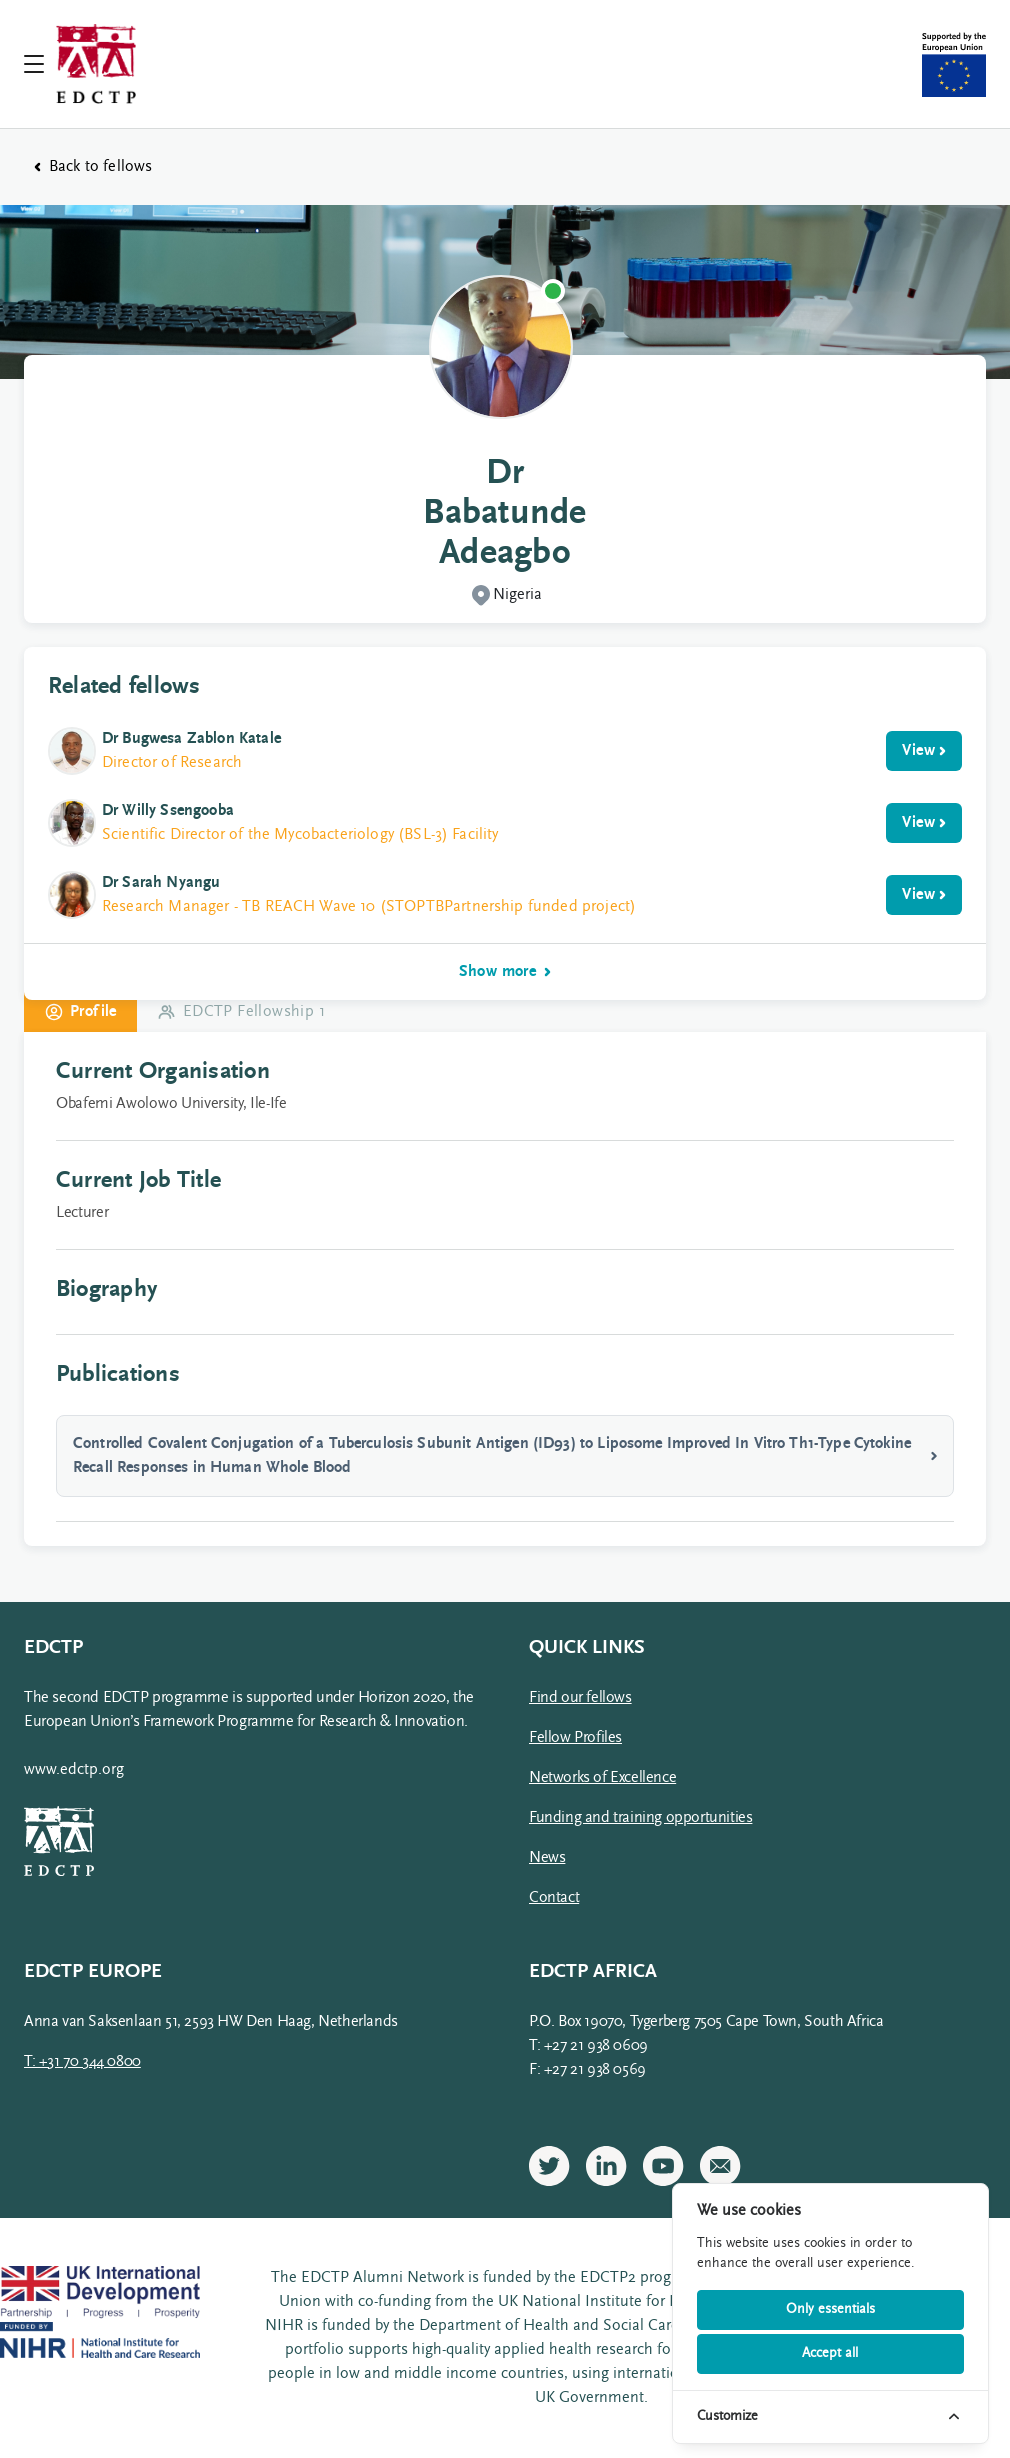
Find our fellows (580, 1698)
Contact (554, 1898)
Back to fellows (93, 167)
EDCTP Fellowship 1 (241, 1012)
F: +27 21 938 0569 (587, 2070)
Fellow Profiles (575, 1738)
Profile (80, 1012)
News (547, 1858)
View (924, 751)
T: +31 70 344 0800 (82, 2062)
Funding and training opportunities (640, 1818)
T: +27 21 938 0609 (588, 2046)
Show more (505, 972)
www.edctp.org (74, 1770)
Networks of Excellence (602, 1778)
